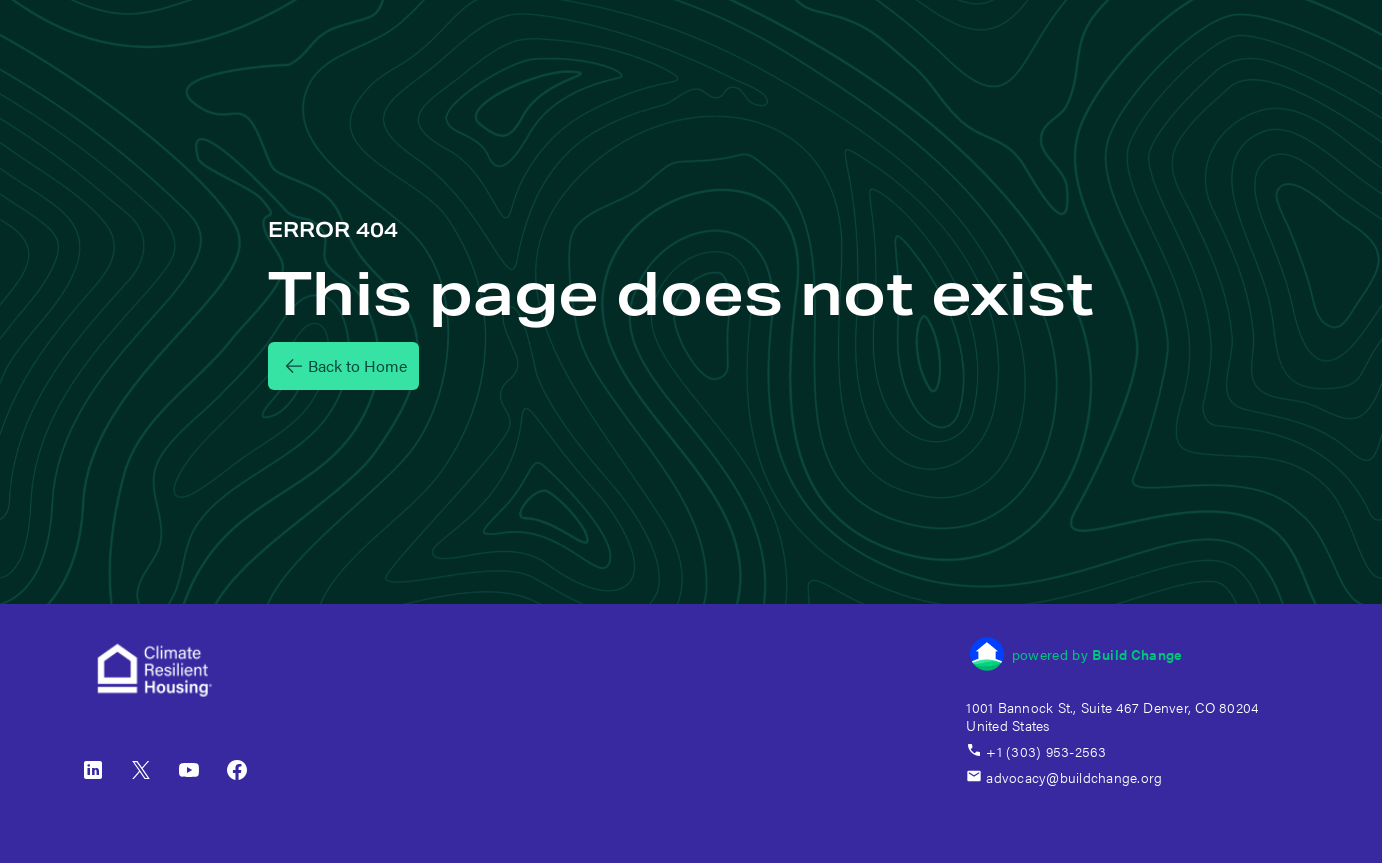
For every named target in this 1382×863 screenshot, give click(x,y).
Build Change (1137, 654)
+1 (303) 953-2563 (1036, 751)
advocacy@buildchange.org (1064, 777)
